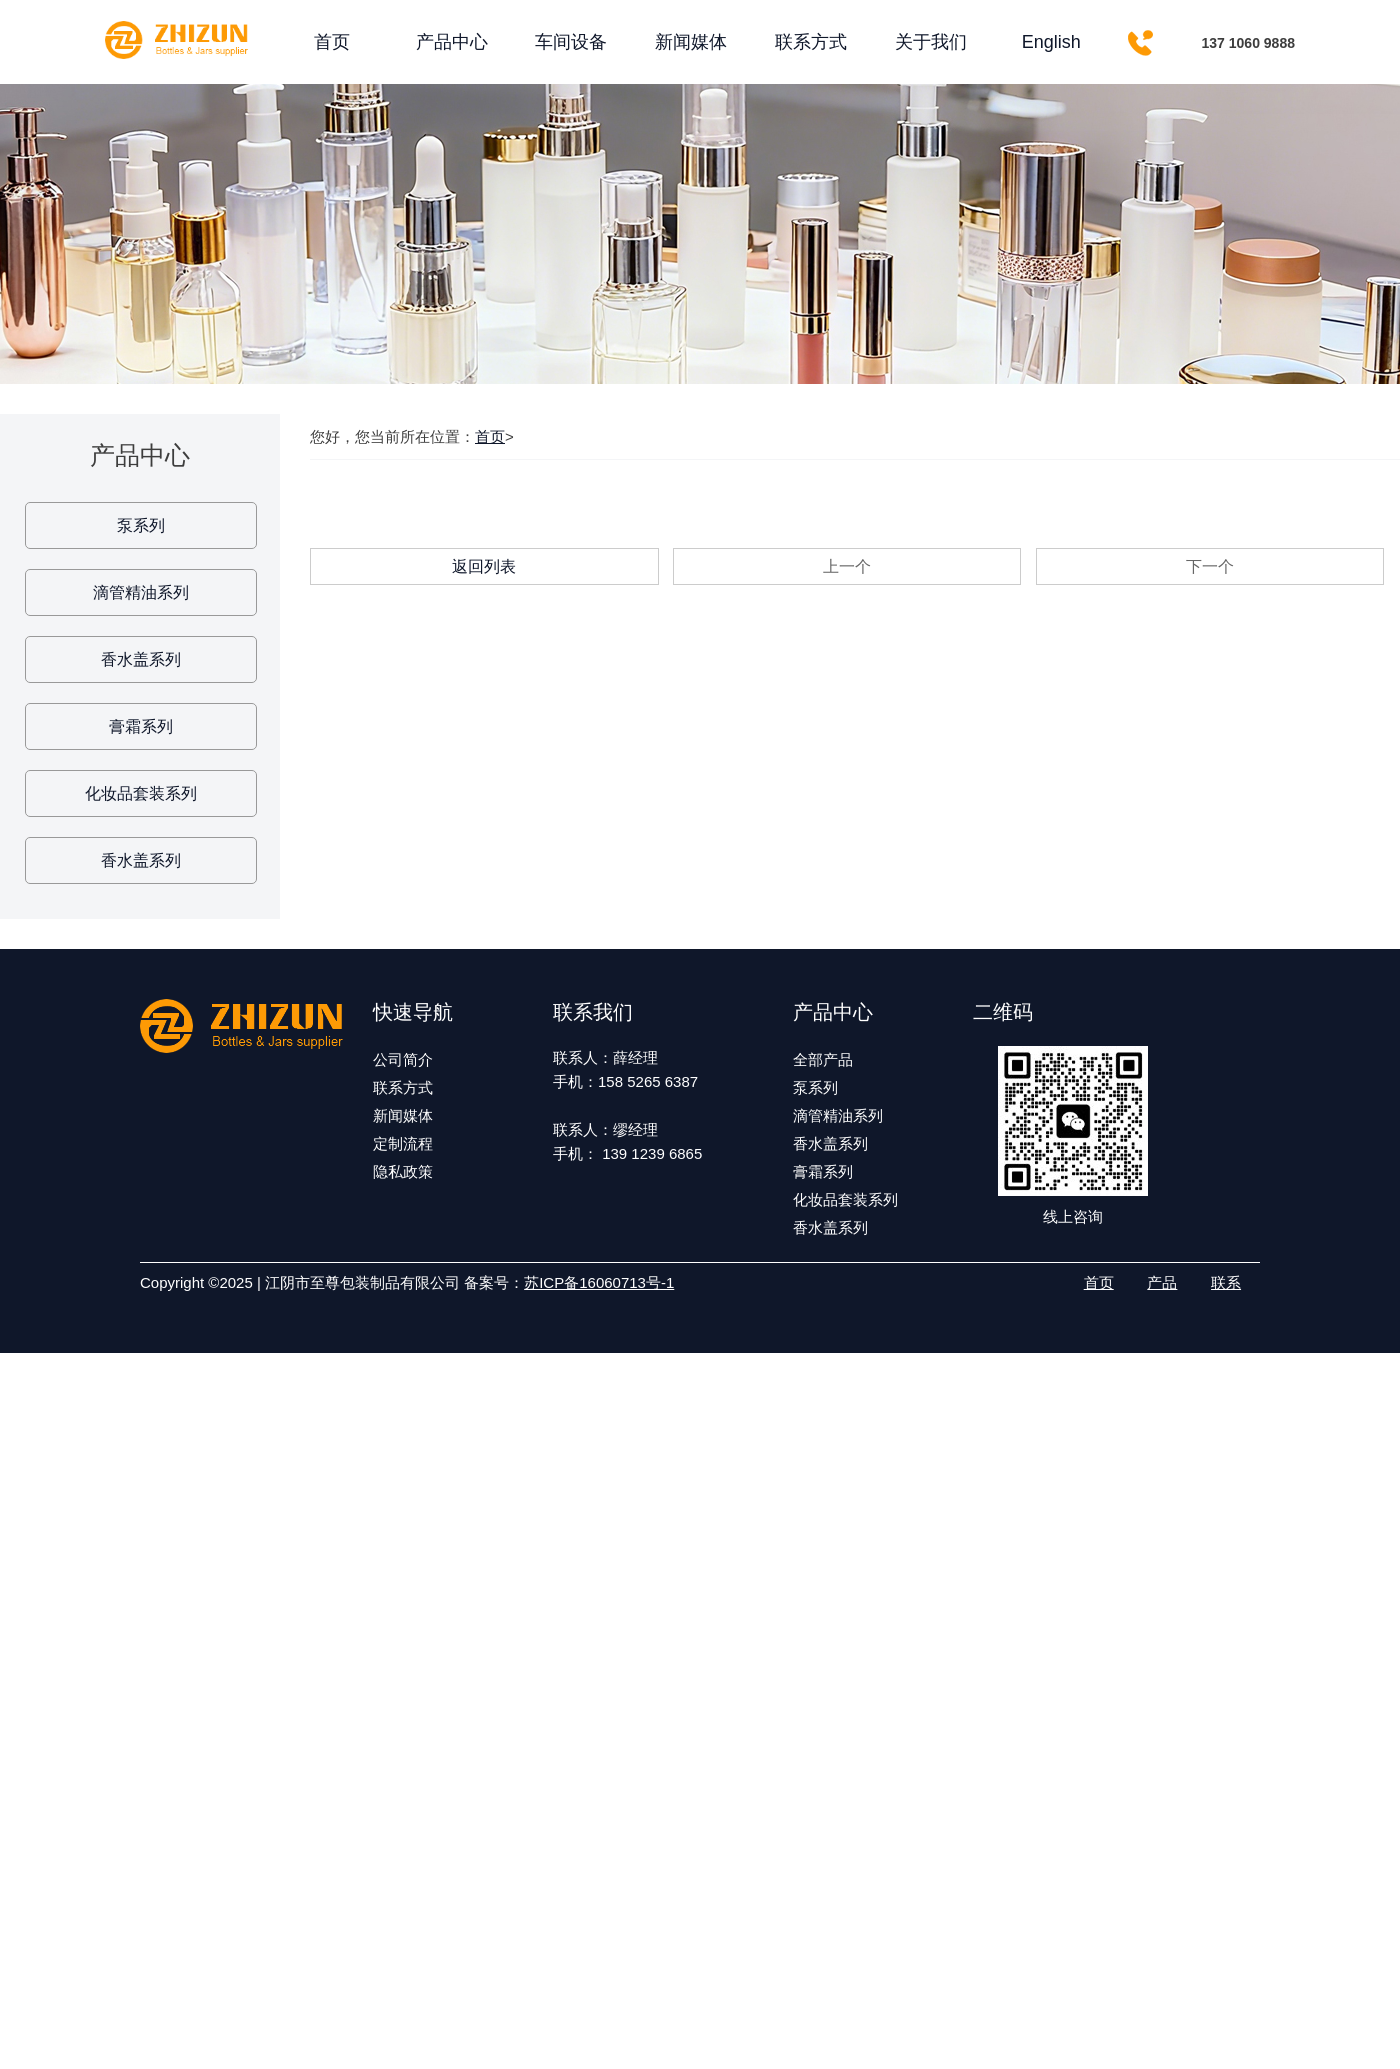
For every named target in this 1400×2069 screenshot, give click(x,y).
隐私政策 (403, 1171)
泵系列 (141, 525)
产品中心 (452, 42)
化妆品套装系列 (141, 793)
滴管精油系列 (141, 592)
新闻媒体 (691, 42)
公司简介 (403, 1059)
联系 (1226, 1282)
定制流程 (403, 1143)
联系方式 (811, 42)
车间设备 (571, 42)
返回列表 (484, 566)
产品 (1162, 1282)
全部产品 (823, 1059)
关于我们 (931, 42)
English (1051, 42)
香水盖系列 (141, 659)
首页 (332, 42)
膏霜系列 (141, 726)
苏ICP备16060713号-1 (599, 1282)
